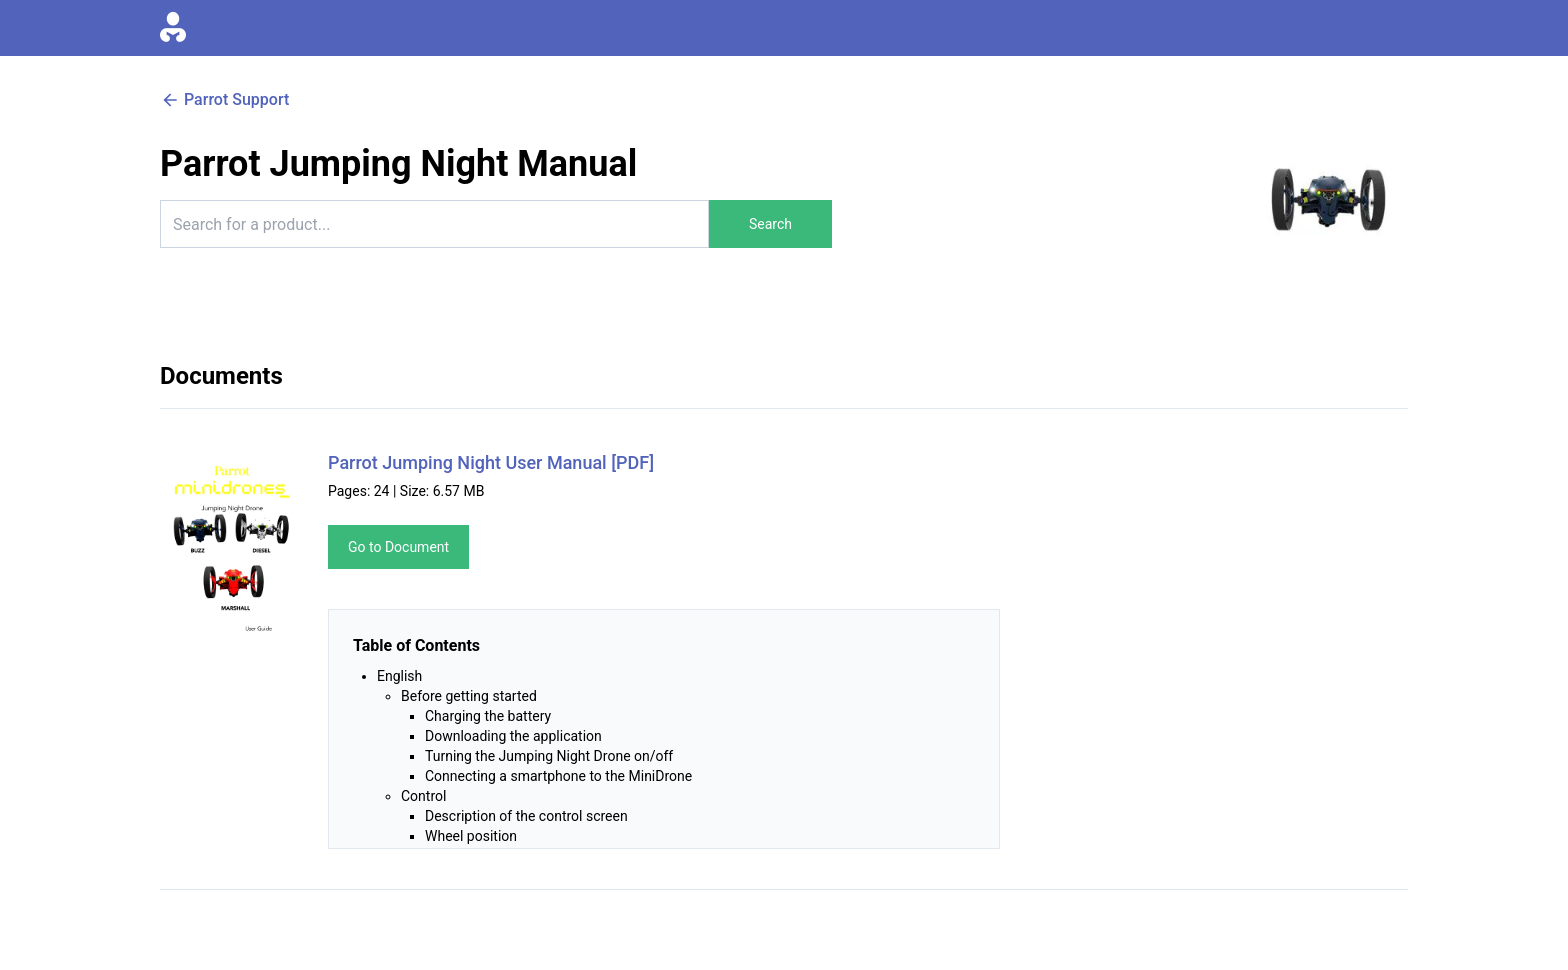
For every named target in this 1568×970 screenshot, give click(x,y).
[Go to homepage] (173, 28)
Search (770, 224)
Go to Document (398, 547)
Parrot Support (224, 100)
